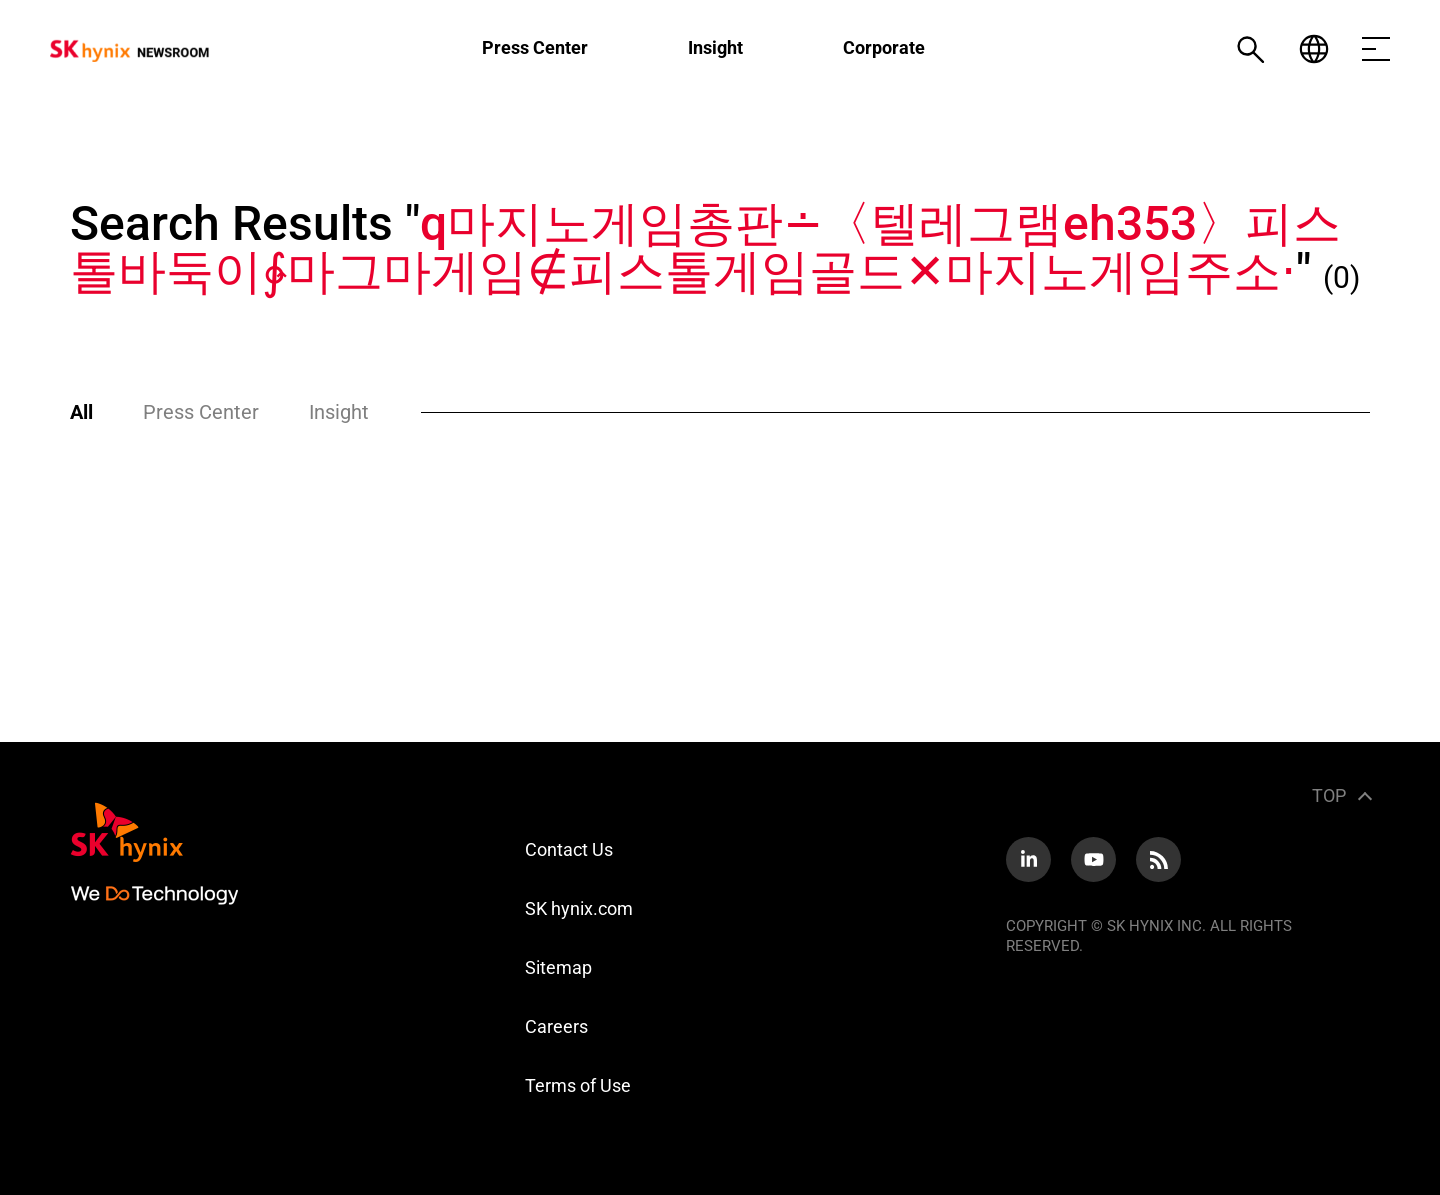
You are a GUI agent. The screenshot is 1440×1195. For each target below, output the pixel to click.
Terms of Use (578, 1085)
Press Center (535, 47)
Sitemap (558, 967)
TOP (1329, 795)
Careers (556, 1026)
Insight (715, 47)
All (81, 412)
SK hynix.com (579, 908)
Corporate (884, 47)
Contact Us (569, 849)
